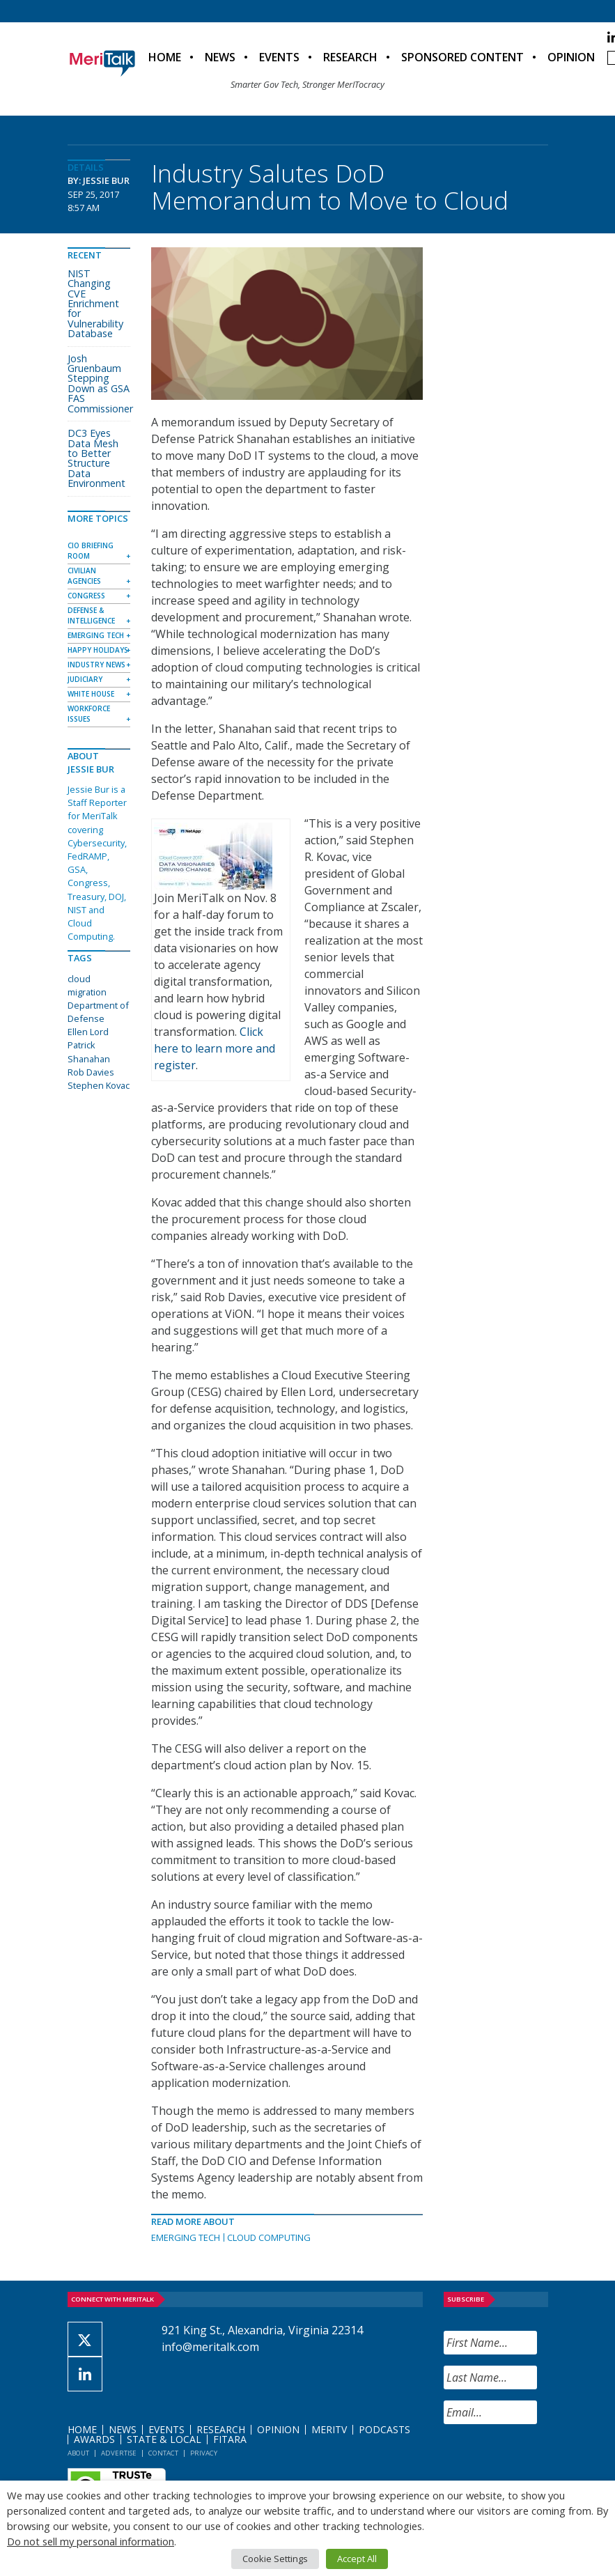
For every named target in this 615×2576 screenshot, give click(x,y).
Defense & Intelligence (91, 615)
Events (279, 57)
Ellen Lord (88, 1031)
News (220, 57)
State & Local (164, 2439)
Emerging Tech (185, 2237)
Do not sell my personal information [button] (90, 2541)
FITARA (230, 2439)
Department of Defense (98, 1012)
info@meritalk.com (210, 2346)
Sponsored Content (462, 57)
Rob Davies (91, 1072)
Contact (163, 2453)
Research (350, 57)
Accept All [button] (357, 2558)
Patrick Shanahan (89, 1051)
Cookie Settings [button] (275, 2558)
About (78, 2453)
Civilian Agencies (84, 576)
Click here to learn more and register (214, 1048)
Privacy (203, 2453)
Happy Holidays (98, 650)
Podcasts (384, 2429)
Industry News (96, 664)
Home (164, 57)
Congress (86, 595)
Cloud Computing (269, 2237)
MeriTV (329, 2429)
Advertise (119, 2453)
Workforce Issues (89, 714)
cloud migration (87, 985)
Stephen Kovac (99, 1085)
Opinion (571, 57)
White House (91, 694)
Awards (94, 2439)
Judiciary (85, 679)
